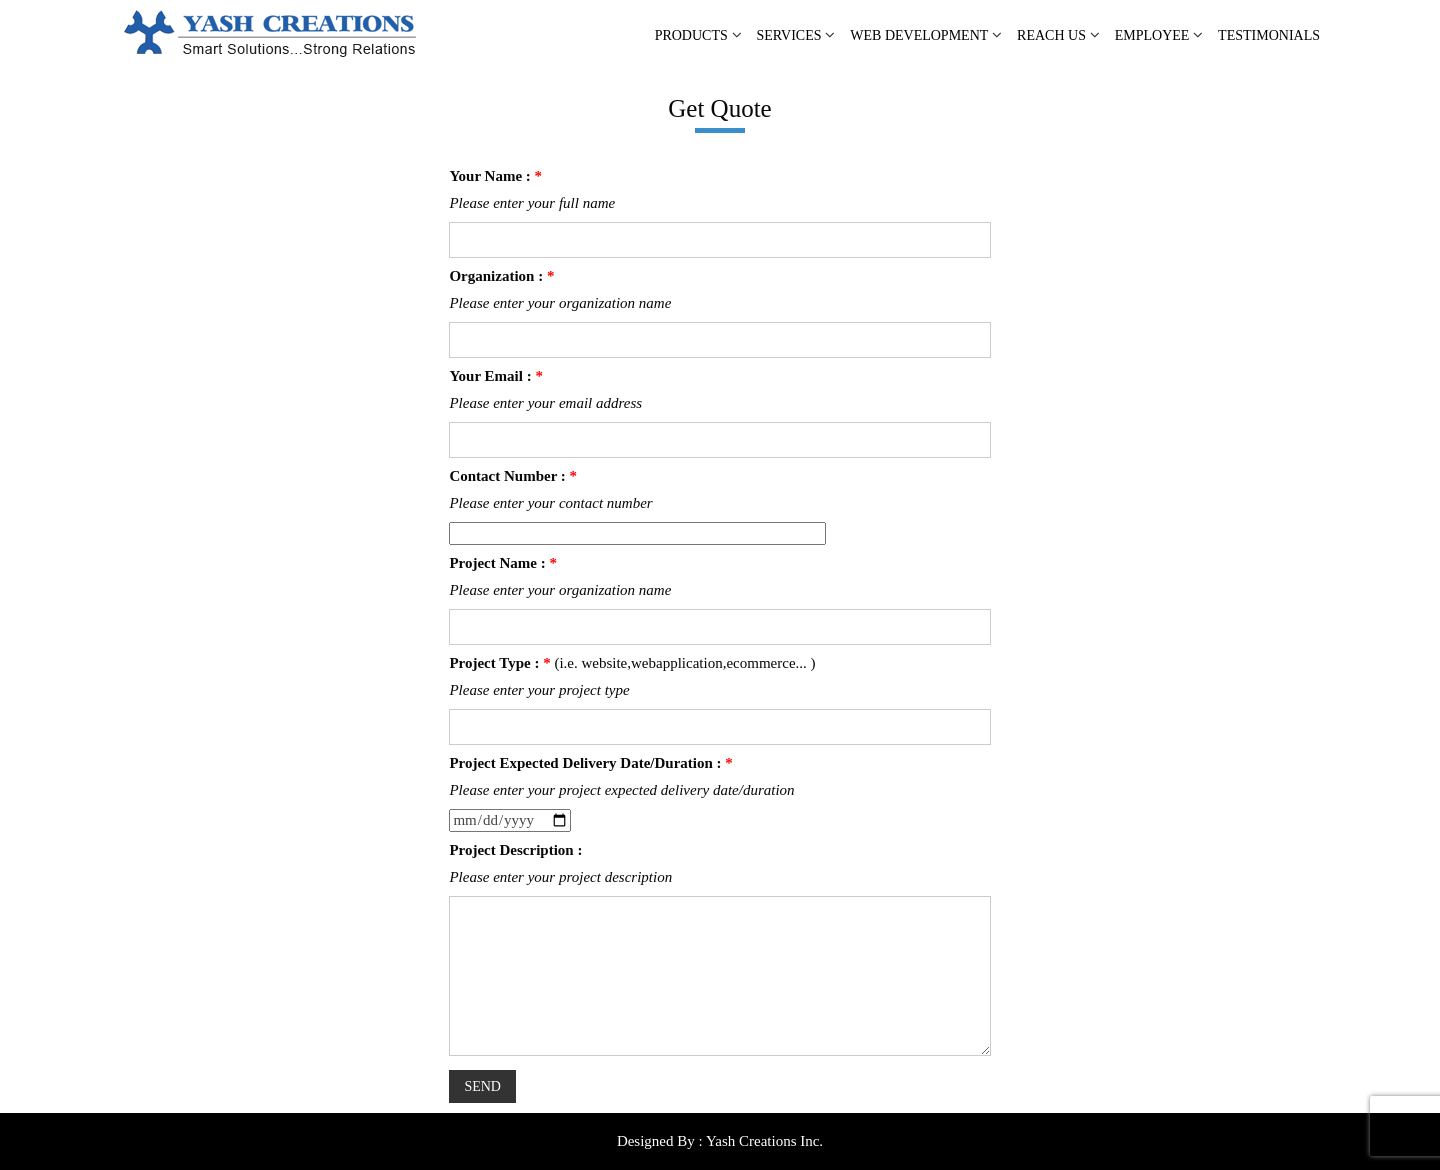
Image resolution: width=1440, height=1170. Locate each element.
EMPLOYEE (1152, 35)
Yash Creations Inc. (764, 1141)
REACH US (1051, 35)
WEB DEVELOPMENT (919, 35)
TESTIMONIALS (1269, 35)
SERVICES (789, 35)
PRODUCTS (691, 35)
